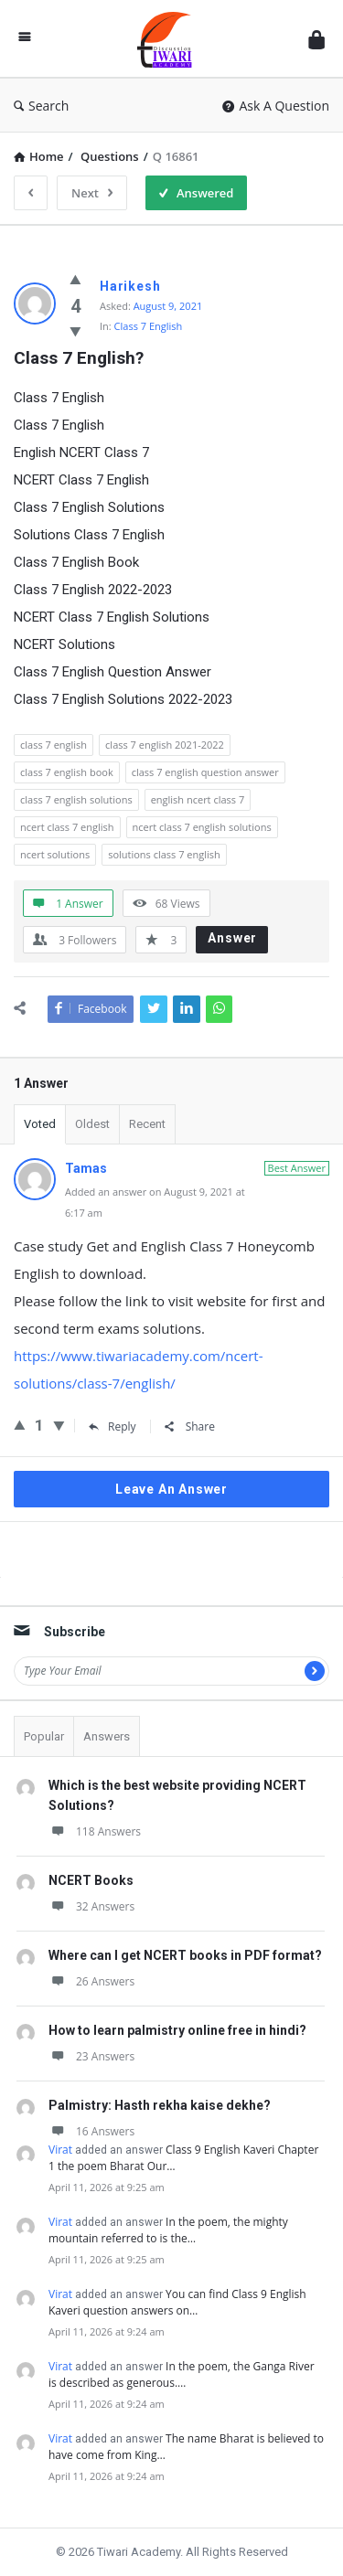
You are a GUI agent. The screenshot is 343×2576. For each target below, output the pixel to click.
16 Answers (91, 2131)
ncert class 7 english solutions (202, 827)
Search (41, 105)
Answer (232, 938)
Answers (106, 1736)
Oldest (92, 1124)
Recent (147, 1124)
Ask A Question (275, 105)
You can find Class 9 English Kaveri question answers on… (177, 2302)
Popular (44, 1736)
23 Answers (91, 2056)
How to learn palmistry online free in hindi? (177, 2030)
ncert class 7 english (67, 827)
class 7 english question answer (205, 772)
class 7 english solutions (76, 799)
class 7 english (53, 744)
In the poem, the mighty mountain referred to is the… (168, 2230)
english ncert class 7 (198, 799)
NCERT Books (91, 1880)
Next (92, 193)
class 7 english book (66, 772)
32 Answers (91, 1906)
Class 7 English (148, 326)
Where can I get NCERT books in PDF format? (185, 1955)
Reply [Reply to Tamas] (112, 1426)
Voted (40, 1124)
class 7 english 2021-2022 (164, 744)
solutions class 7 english (164, 854)
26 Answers (91, 1981)
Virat (60, 2149)
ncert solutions (55, 854)
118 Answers (94, 1831)
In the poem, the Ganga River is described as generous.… (181, 2374)
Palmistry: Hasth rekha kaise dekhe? (159, 2105)
